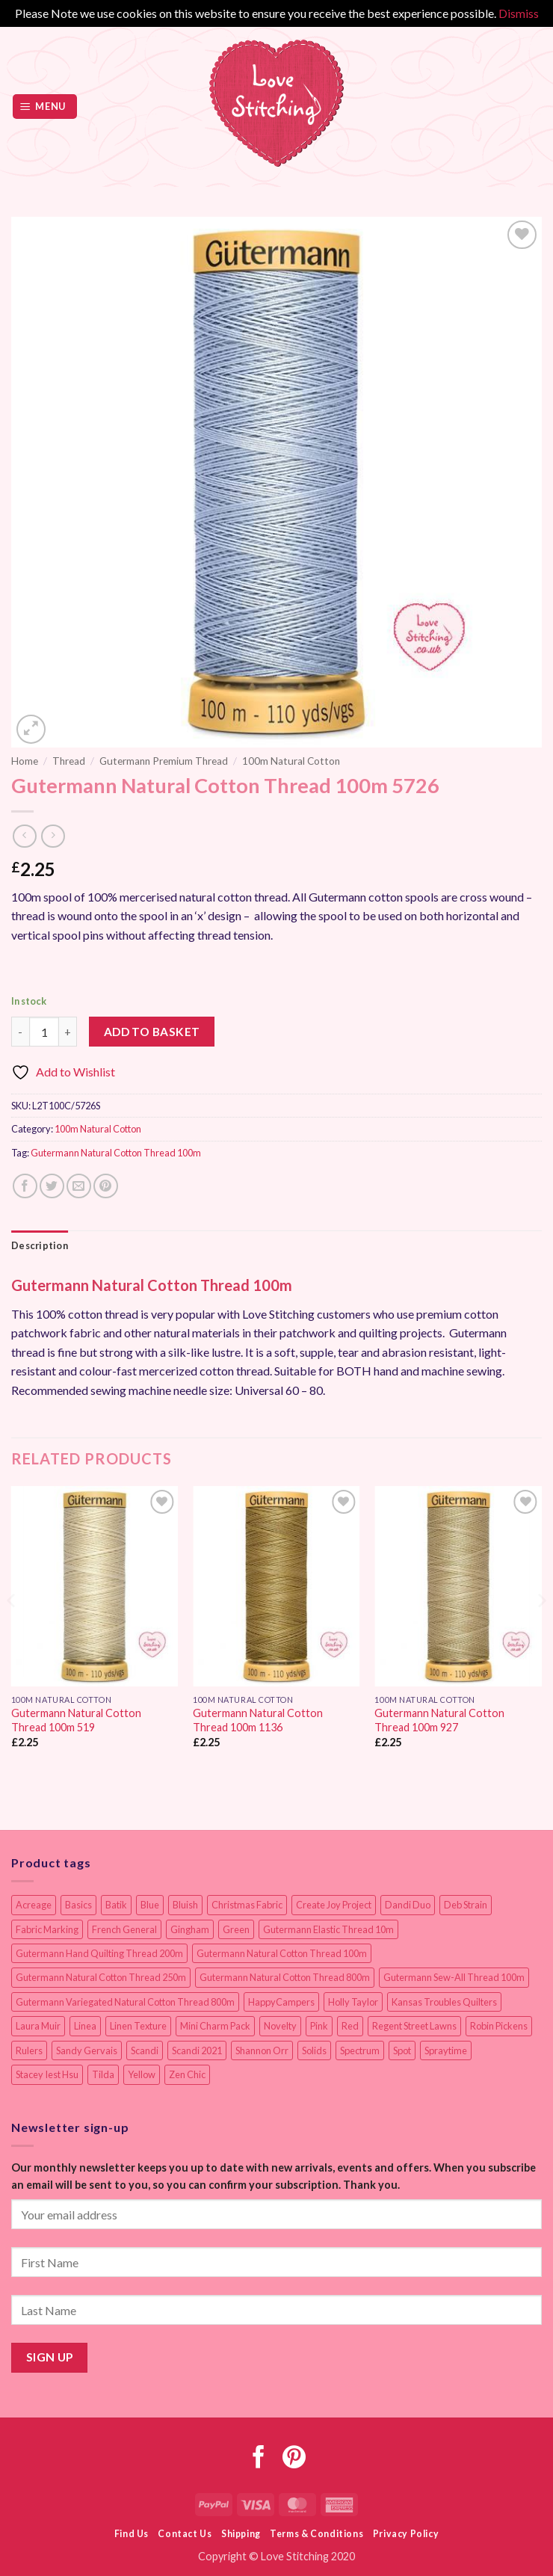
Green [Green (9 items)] (236, 1929)
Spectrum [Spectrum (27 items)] (360, 2050)
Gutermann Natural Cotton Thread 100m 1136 (258, 1720)
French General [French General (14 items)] (124, 1929)
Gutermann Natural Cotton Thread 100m (116, 1153)
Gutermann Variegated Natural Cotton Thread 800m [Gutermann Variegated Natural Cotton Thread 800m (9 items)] (125, 2002)
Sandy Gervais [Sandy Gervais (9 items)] (86, 2050)
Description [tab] (39, 1245)
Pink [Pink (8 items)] (319, 2026)
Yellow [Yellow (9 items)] (141, 2074)
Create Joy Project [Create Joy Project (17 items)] (333, 1905)
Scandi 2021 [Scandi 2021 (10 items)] (197, 2050)
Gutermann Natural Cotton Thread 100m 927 (439, 1720)
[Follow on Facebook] (259, 2459)
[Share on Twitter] (52, 1186)
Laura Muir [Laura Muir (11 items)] (38, 2026)
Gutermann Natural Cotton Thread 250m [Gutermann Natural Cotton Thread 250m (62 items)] (101, 1977)
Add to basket (152, 1031)
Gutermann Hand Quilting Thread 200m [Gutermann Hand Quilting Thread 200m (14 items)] (99, 1953)
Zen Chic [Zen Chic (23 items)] (187, 2074)
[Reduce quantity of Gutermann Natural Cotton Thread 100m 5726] (20, 1032)
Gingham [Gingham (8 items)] (189, 1929)
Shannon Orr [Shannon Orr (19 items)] (261, 2050)
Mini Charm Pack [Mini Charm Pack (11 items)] (215, 2026)
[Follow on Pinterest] (294, 2459)
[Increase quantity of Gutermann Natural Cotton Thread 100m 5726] (68, 1032)
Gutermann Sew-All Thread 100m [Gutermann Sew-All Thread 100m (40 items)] (454, 1977)
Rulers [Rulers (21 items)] (29, 2050)
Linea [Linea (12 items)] (85, 2026)
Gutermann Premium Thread (163, 761)
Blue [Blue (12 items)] (149, 1905)
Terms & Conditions (316, 2533)
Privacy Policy (406, 2533)
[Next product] (24, 836)
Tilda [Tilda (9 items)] (103, 2074)
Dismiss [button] (518, 13)
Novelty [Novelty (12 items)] (280, 2026)
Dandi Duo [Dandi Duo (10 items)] (407, 1905)
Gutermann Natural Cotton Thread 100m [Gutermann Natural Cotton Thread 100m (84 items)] (282, 1953)
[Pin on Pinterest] (105, 1186)
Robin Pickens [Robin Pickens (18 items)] (499, 2026)
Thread (68, 761)
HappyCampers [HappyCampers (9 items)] (281, 2002)
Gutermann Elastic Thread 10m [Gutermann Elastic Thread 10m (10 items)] (328, 1929)
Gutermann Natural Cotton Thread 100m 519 (76, 1720)
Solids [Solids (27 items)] (314, 2050)
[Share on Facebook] (25, 1186)
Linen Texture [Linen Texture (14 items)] (138, 2026)
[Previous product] (52, 836)
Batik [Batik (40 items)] (116, 1905)
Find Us (131, 2533)
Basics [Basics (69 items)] (78, 1905)
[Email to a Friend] (79, 1186)
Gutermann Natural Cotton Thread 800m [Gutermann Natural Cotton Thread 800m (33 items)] (285, 1977)
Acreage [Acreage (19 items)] (34, 1905)
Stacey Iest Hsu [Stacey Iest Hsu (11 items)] (47, 2074)
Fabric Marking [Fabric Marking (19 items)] (47, 1929)
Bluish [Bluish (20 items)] (185, 1905)
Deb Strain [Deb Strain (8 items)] (465, 1905)
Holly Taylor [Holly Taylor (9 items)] (353, 2002)
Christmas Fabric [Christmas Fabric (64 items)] (246, 1905)
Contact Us (184, 2533)
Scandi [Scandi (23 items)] (144, 2050)
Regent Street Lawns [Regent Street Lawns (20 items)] (414, 2026)
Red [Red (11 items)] (350, 2026)
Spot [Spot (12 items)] (402, 2050)
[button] (45, 106)
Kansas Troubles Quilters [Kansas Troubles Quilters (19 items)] (444, 2002)
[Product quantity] (44, 1032)
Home (24, 761)
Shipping (241, 2533)
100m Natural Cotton (291, 761)
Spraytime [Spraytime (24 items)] (445, 2050)
